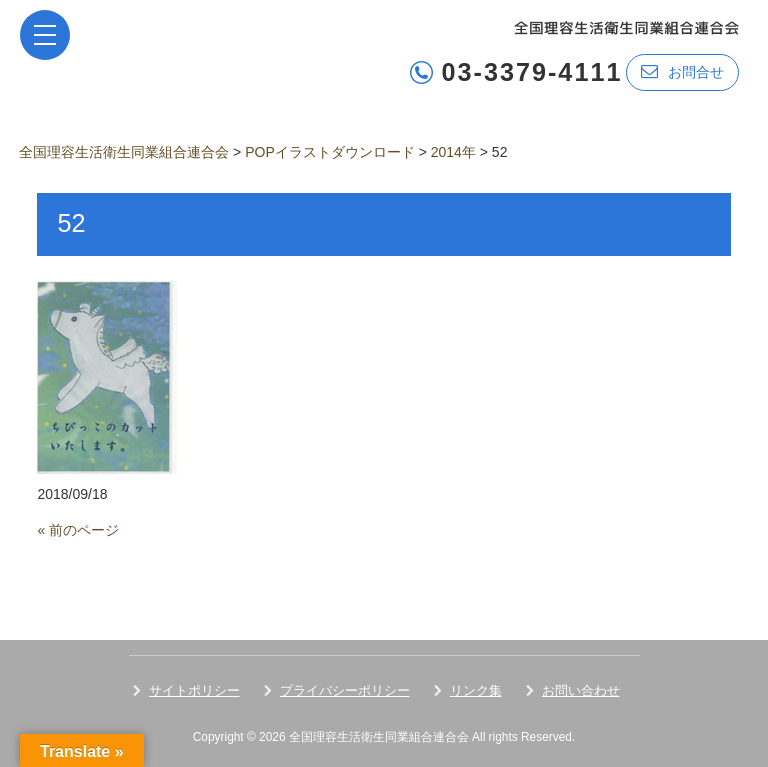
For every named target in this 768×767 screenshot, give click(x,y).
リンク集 (476, 690)
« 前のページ (78, 530)
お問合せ (682, 71)
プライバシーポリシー (345, 690)
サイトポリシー (194, 690)
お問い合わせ (581, 690)
